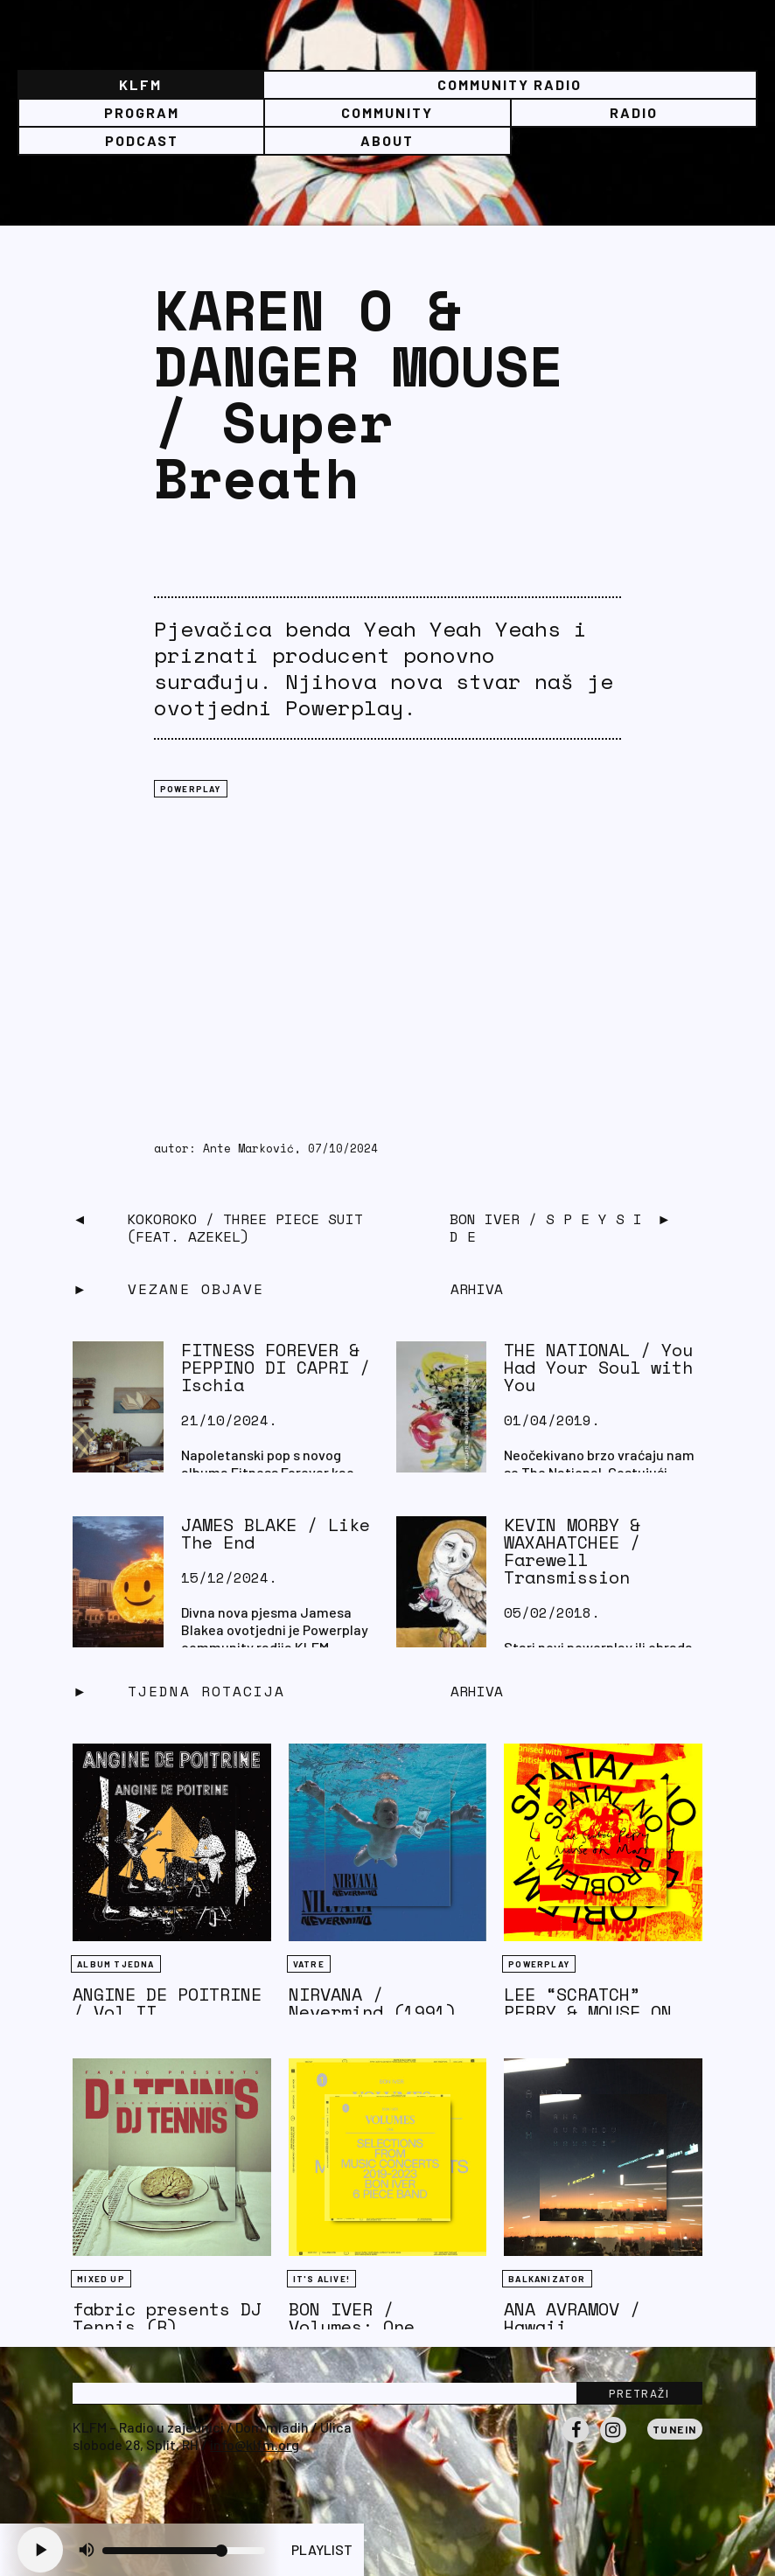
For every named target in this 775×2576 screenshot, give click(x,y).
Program (141, 112)
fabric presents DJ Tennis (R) (167, 2317)
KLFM (140, 84)
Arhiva (476, 1691)
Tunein (675, 2429)
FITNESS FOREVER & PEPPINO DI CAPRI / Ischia (275, 1367)
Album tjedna (115, 1964)
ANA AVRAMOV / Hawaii (572, 2317)
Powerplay (190, 788)
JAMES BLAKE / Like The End (275, 1533)
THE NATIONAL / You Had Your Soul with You (598, 1367)
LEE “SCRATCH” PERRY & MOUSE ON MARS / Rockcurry (588, 2011)
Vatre (309, 1964)
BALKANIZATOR (546, 2278)
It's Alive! (321, 2278)
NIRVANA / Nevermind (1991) (373, 2002)
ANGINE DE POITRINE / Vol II (167, 2002)
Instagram (613, 2442)
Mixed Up (101, 2278)
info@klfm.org (254, 2444)
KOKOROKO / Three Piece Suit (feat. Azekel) (245, 1227)
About (387, 140)
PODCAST (141, 140)
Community (387, 112)
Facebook (575, 2442)
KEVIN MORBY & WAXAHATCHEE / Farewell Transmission (572, 1551)
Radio (634, 112)
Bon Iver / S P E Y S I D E (546, 1227)
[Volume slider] (183, 2550)
